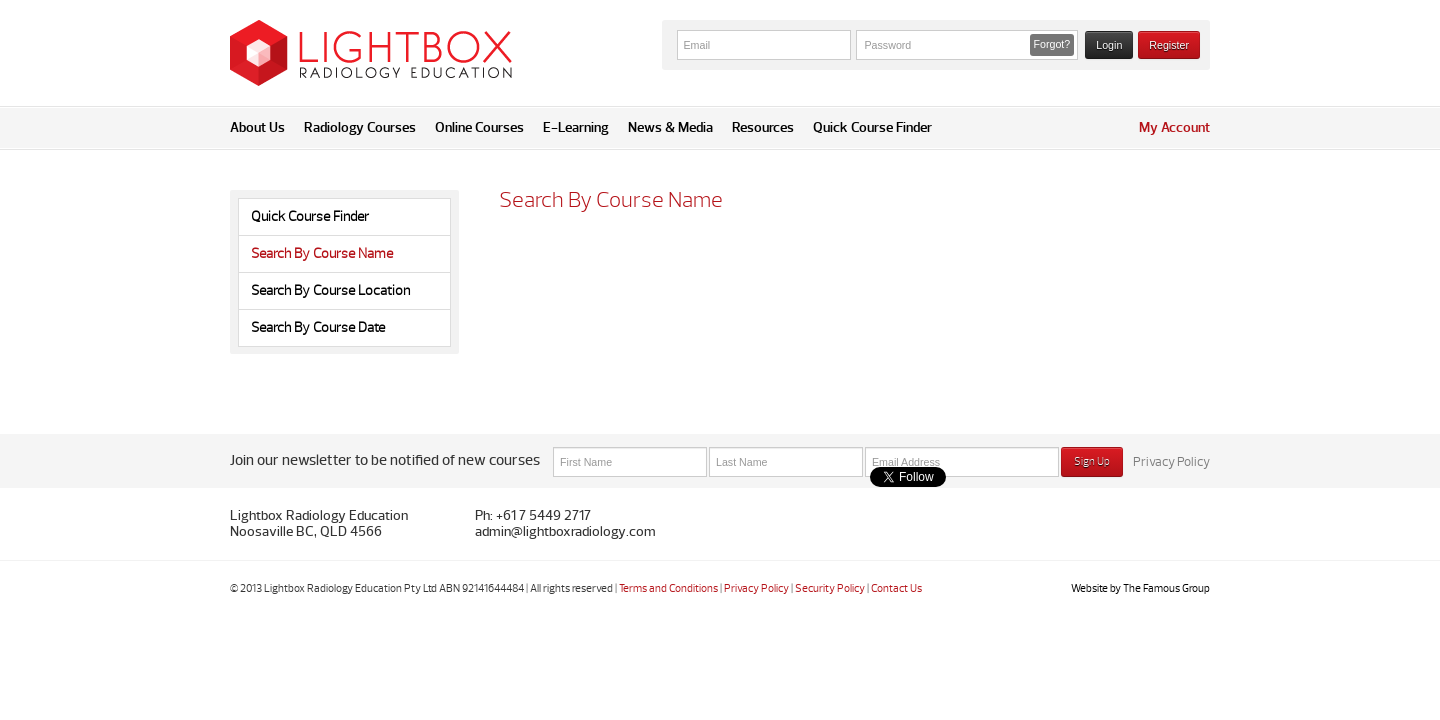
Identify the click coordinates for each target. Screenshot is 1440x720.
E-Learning (576, 127)
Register (1169, 45)
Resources (763, 127)
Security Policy (830, 588)
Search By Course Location (330, 290)
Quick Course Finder (872, 127)
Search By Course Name (322, 253)
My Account (1174, 127)
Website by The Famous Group (1140, 588)
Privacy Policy (1171, 462)
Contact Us (896, 588)
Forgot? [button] (1052, 44)
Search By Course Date (318, 327)
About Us (257, 127)
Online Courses (479, 127)
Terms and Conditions (668, 588)
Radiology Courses (360, 127)
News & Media (670, 127)
